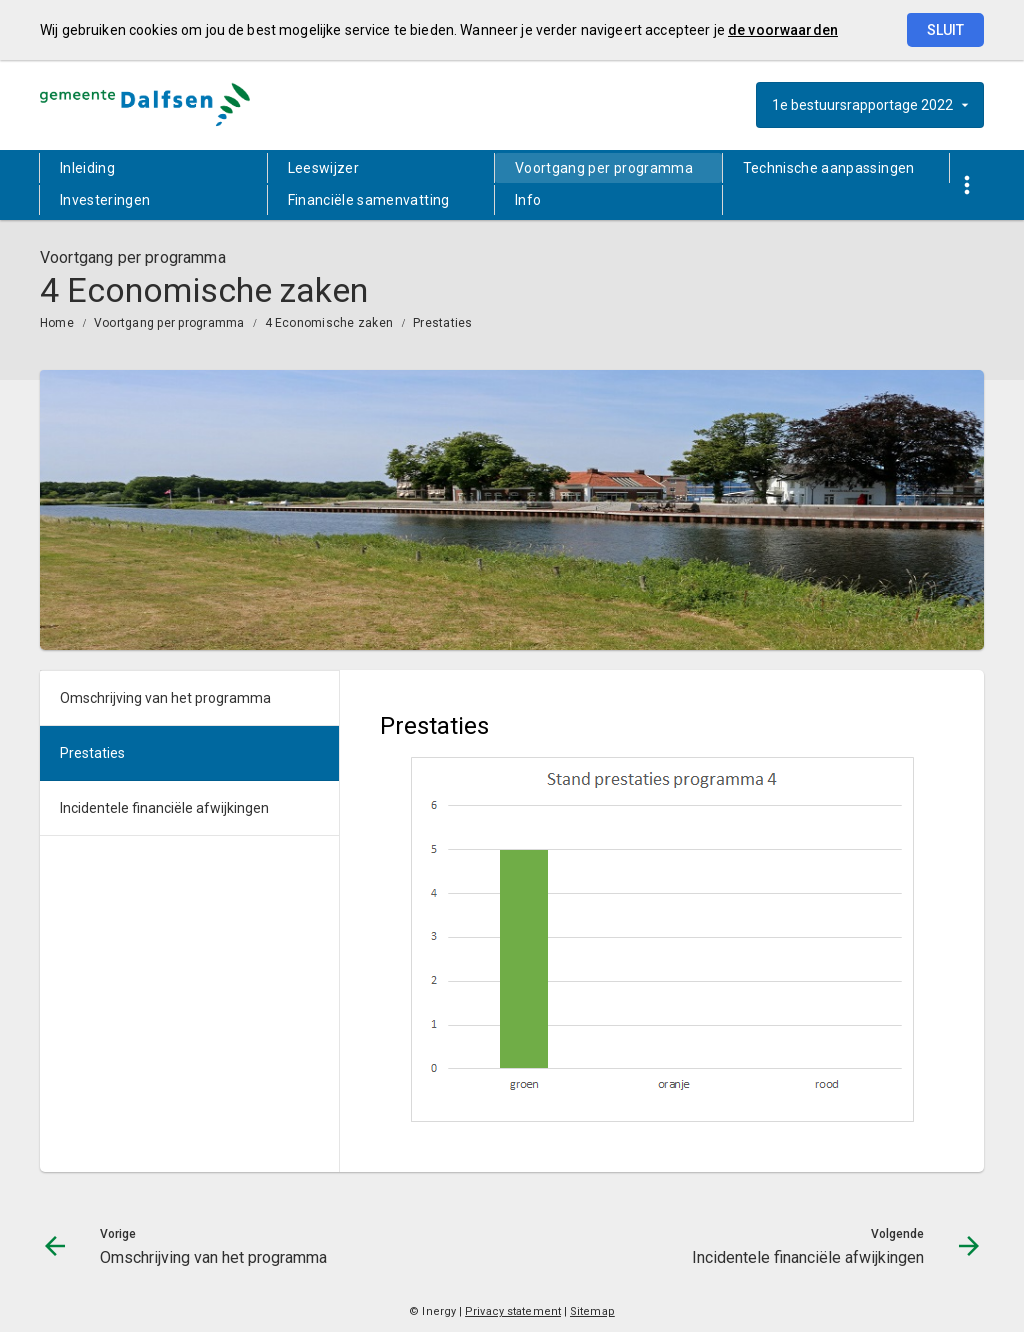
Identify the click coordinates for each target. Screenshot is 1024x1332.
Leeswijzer (324, 168)
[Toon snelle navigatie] (966, 185)
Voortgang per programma (604, 168)
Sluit (945, 30)
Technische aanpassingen (829, 168)
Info (528, 200)
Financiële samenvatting (369, 200)
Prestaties (442, 323)
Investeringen (105, 200)
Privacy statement (513, 1311)
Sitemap (592, 1311)
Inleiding (87, 168)
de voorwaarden (783, 30)
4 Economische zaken (329, 323)
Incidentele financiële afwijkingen (164, 808)
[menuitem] (153, 168)
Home (57, 323)
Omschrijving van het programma (165, 698)
